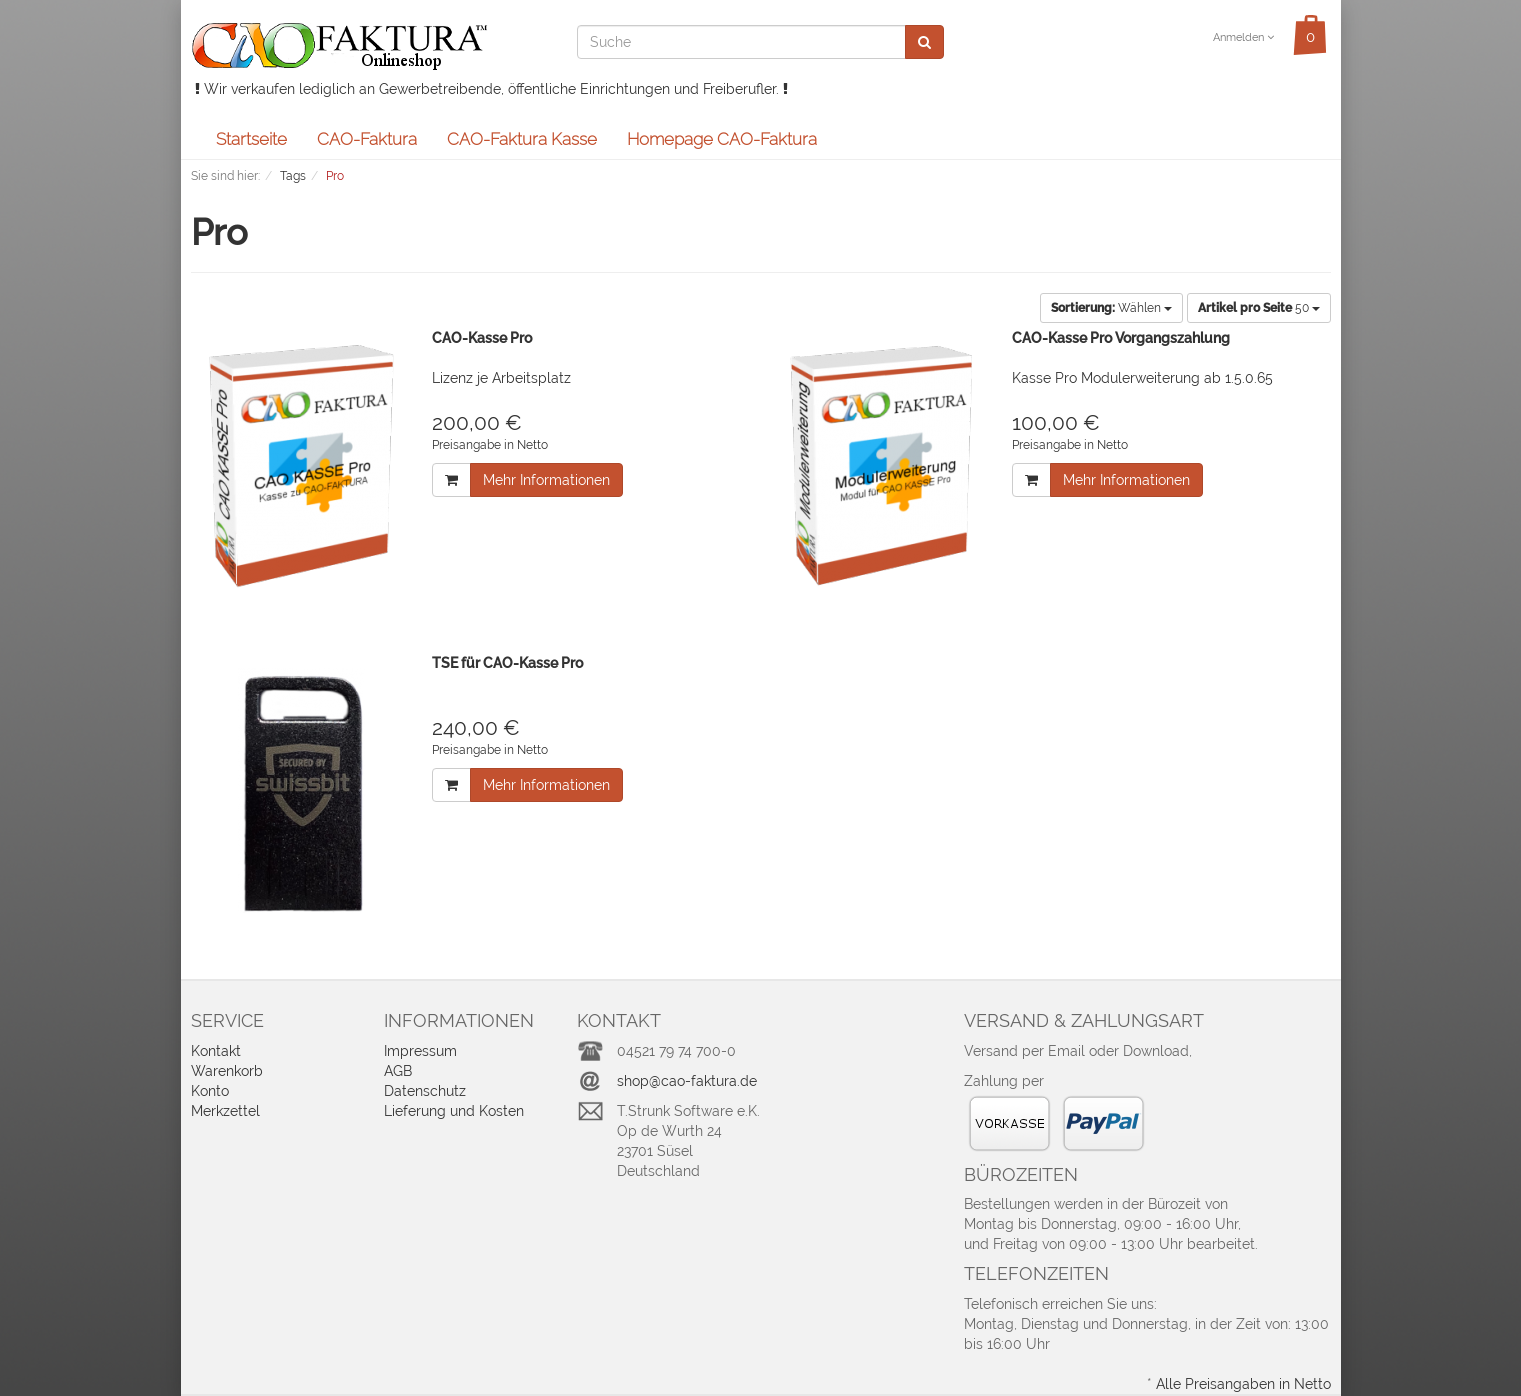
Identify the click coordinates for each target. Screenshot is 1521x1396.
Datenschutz (425, 1091)
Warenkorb (227, 1071)
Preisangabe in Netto (490, 445)
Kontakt (216, 1051)
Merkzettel (225, 1111)
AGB (398, 1071)
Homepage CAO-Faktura (722, 139)
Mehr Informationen (546, 480)
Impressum (420, 1051)
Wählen (1111, 308)
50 (1259, 308)
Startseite (251, 139)
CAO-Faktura (367, 139)
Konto (210, 1091)
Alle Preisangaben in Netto (1243, 1384)
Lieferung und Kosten (454, 1111)
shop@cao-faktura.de (687, 1081)
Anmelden (1243, 37)
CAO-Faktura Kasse (522, 139)
